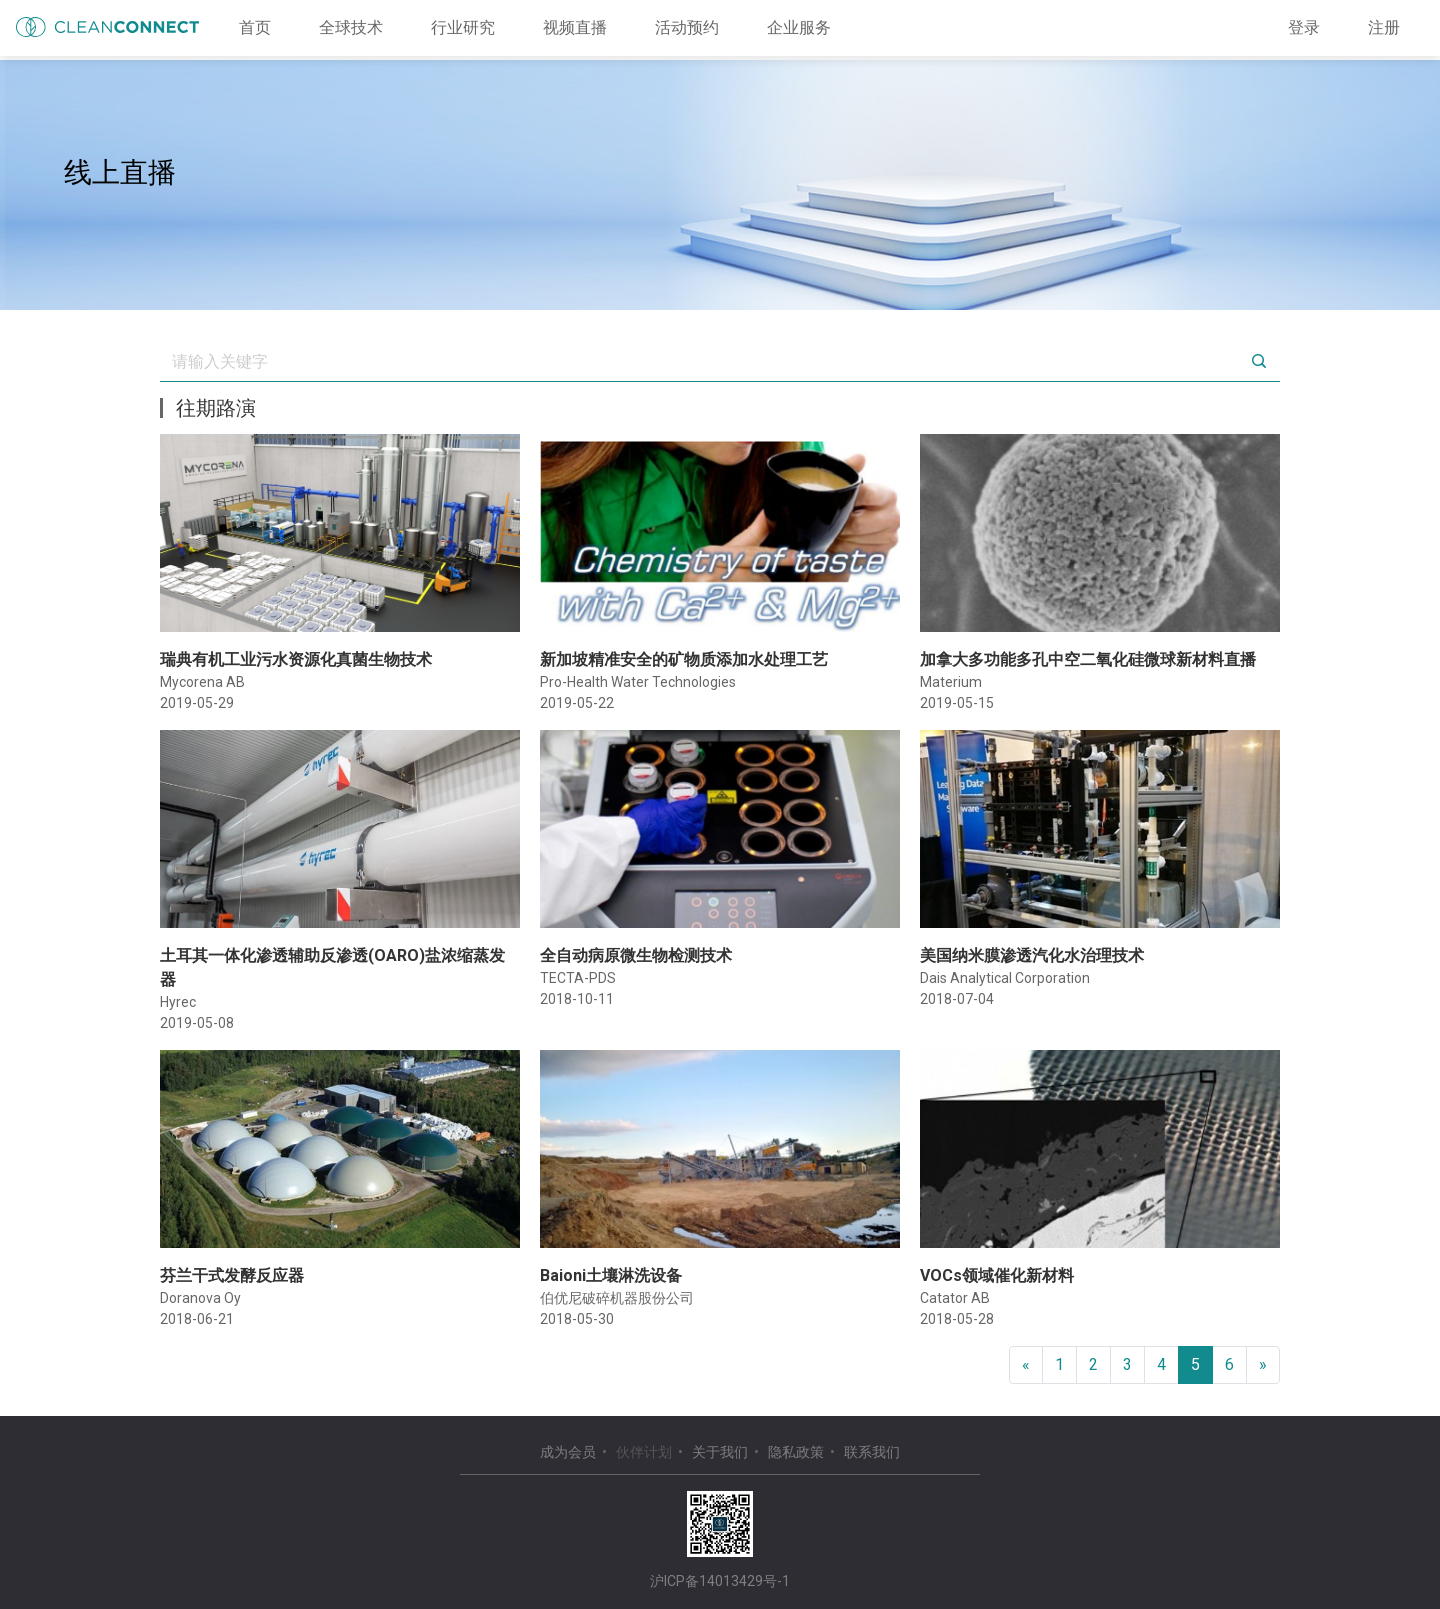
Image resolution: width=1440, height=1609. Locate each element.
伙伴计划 (644, 1452)
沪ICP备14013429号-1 (720, 1581)
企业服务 (799, 27)
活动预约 (687, 27)
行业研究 (463, 27)
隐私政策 (796, 1452)
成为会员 (568, 1452)
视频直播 (575, 27)
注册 (1384, 27)
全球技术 (351, 27)
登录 (1304, 27)
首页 (255, 27)
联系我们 (872, 1452)
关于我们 (720, 1452)
